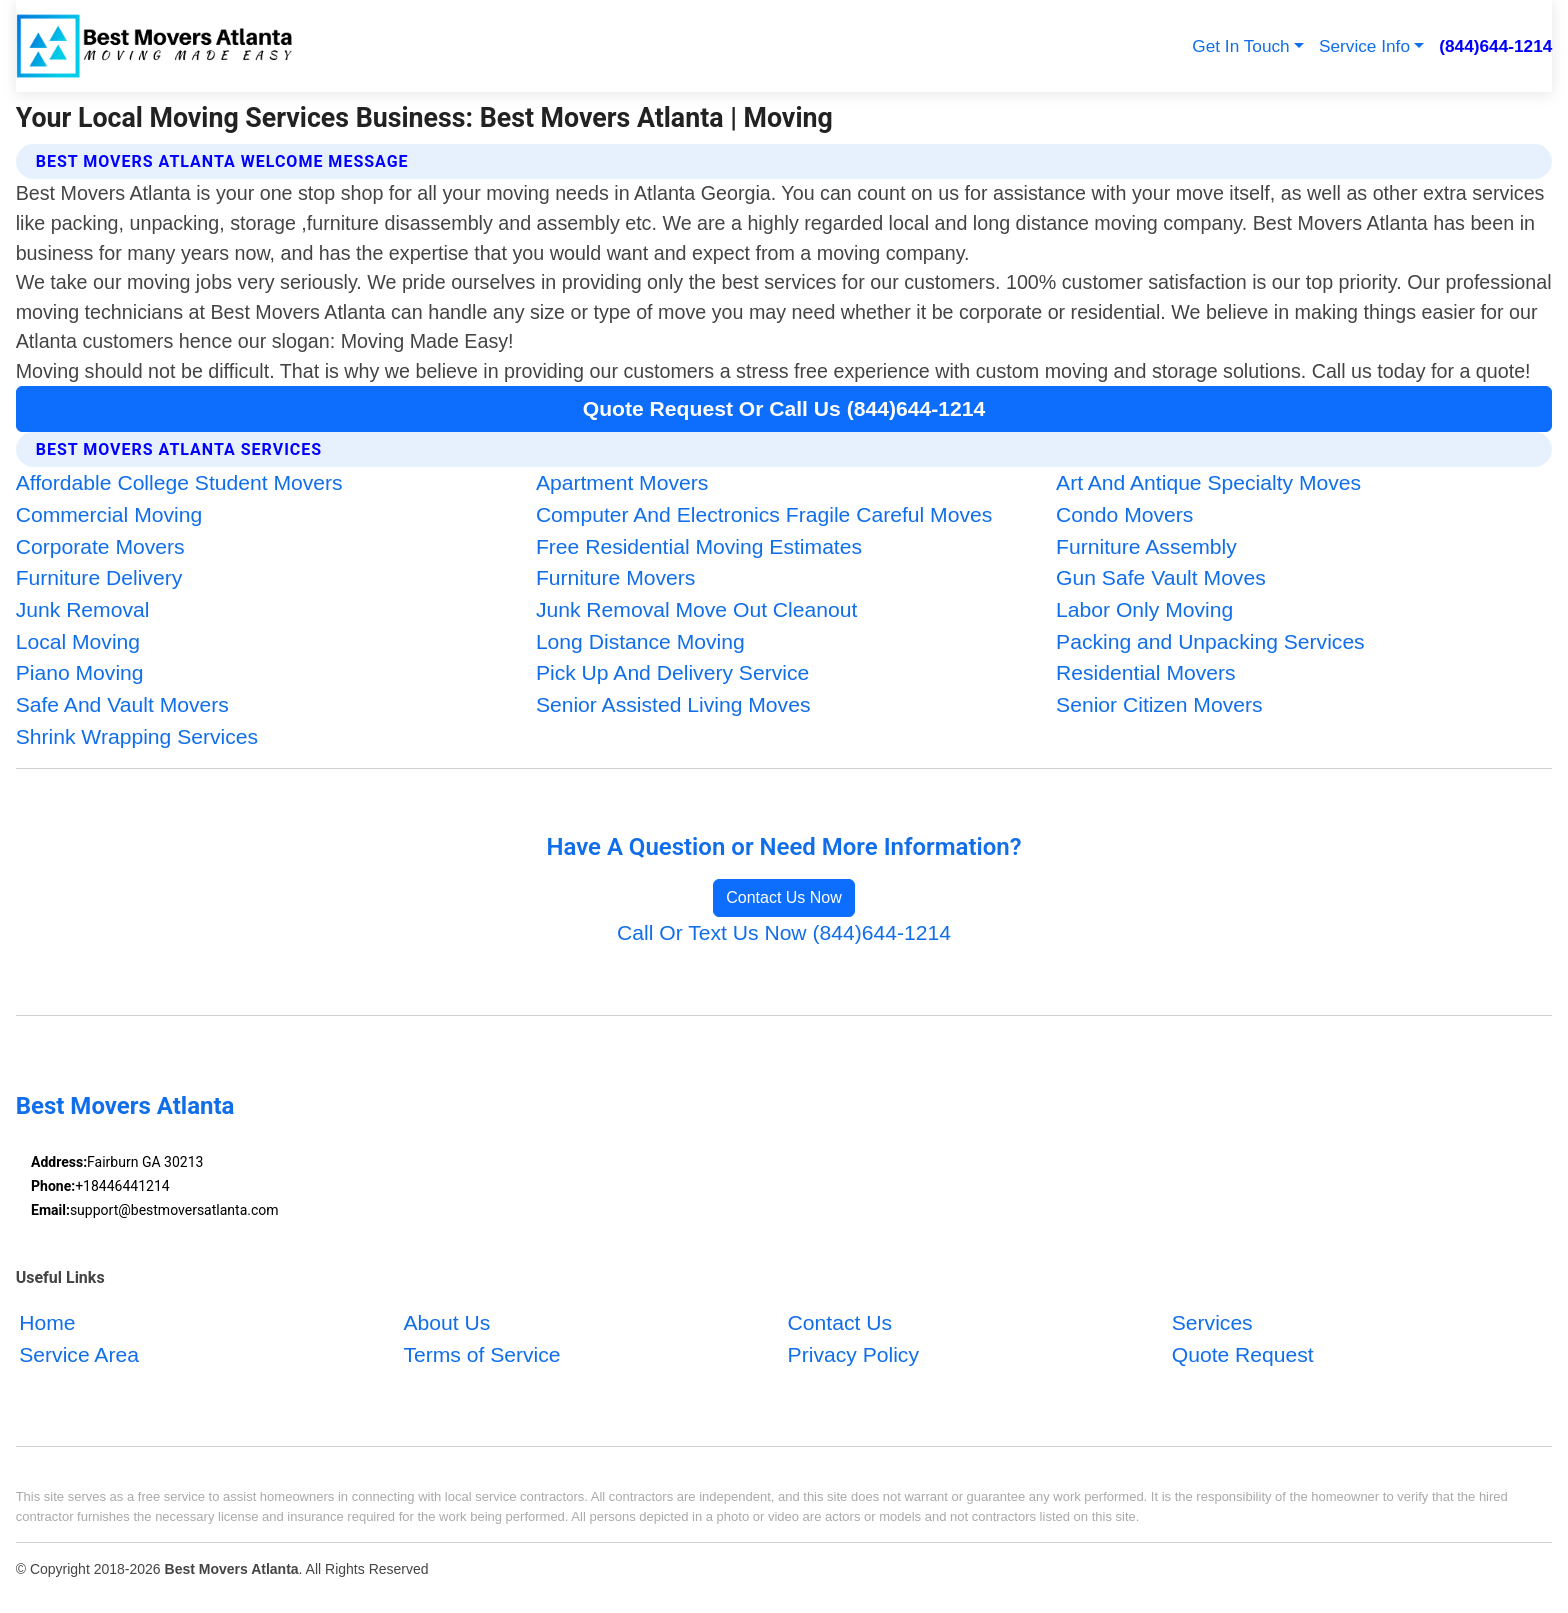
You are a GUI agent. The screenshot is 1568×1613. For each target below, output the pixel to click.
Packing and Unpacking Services (1210, 641)
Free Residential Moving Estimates (699, 546)
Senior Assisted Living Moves (673, 704)
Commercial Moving (109, 514)
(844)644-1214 (1495, 46)
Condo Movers (1124, 514)
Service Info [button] (1364, 46)
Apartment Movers (622, 482)
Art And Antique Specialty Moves (1208, 482)
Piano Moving (80, 672)
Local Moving (78, 641)
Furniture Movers (616, 577)
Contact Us (840, 1322)
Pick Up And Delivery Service (672, 672)
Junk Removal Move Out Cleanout (697, 609)
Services (1212, 1322)
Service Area (79, 1354)
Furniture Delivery (99, 577)
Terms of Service (481, 1354)
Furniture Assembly (1146, 546)
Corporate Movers (100, 546)
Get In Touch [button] (1240, 46)
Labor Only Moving (1144, 609)
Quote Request (1243, 1354)
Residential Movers (1146, 672)
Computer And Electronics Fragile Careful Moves (764, 514)
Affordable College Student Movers (179, 482)
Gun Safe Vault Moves (1161, 577)
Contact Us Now (784, 897)
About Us (446, 1322)
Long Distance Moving (640, 641)
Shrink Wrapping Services (137, 736)
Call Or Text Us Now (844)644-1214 (784, 932)
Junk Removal (83, 609)
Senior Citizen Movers (1159, 704)
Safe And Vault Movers (122, 704)
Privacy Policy (853, 1354)
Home (47, 1322)
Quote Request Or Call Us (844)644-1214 (784, 408)
